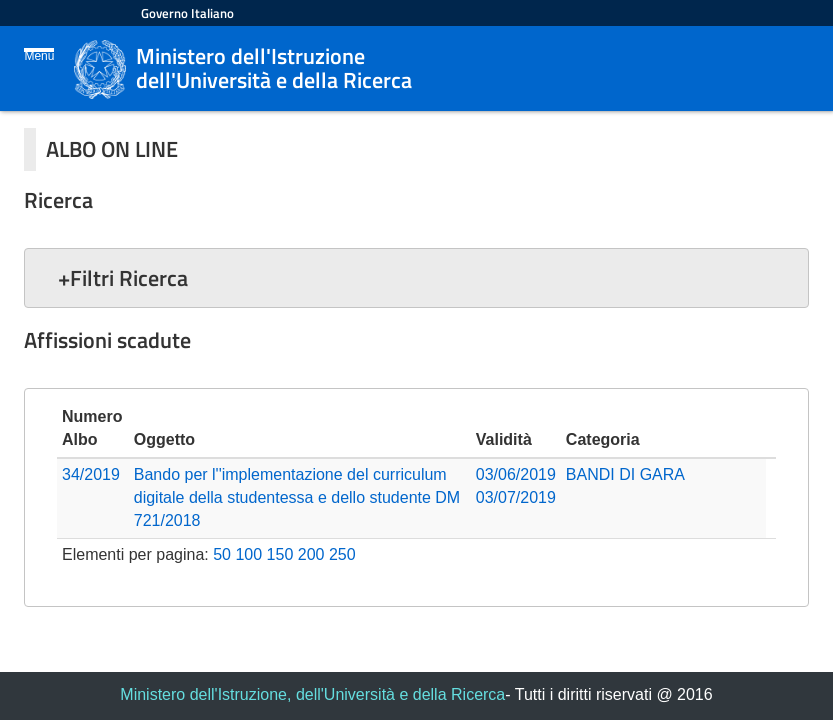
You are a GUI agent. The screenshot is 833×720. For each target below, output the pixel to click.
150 (280, 554)
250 (342, 554)
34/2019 (91, 474)
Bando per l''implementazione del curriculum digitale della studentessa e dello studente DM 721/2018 (297, 497)
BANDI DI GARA (625, 474)
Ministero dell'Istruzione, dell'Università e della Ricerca (312, 694)
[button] (416, 278)
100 (248, 554)
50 (222, 554)
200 (311, 554)
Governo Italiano (187, 13)
